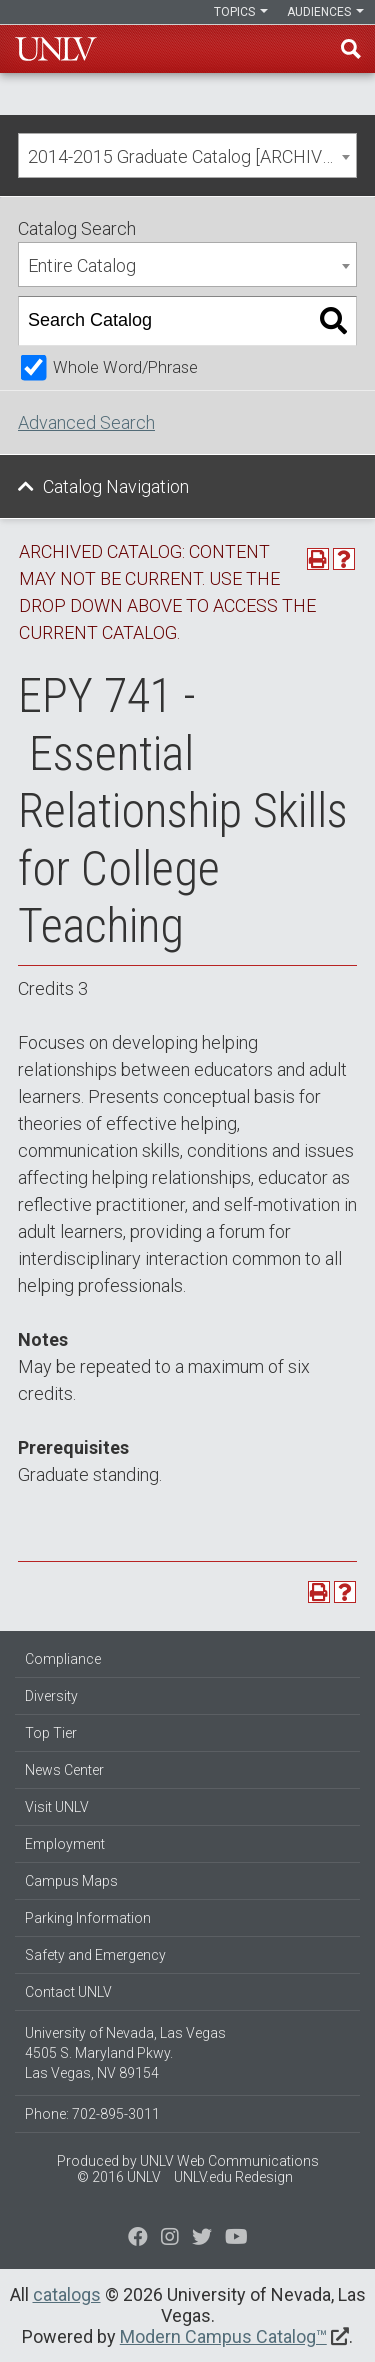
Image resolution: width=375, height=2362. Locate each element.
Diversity (51, 1696)
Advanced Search (86, 422)
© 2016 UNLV (119, 2177)
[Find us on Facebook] (138, 2239)
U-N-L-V (56, 49)
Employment (65, 1844)
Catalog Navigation (116, 486)
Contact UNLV (68, 1992)
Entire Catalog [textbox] (82, 265)
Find (351, 49)
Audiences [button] (325, 12)
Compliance (63, 1659)
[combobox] (187, 155)
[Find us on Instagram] (202, 2239)
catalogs (67, 2294)
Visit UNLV (57, 1807)
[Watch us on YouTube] (236, 2239)
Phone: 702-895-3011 (92, 2114)
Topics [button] (241, 12)
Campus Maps (71, 1881)
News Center (64, 1770)
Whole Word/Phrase (125, 367)
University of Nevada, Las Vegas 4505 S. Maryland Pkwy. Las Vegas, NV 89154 (125, 2053)
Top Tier (51, 1733)
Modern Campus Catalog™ (223, 2336)
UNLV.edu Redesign (233, 2177)
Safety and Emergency (95, 1955)
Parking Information (88, 1918)
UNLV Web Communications (229, 2161)
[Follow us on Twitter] (170, 2239)
